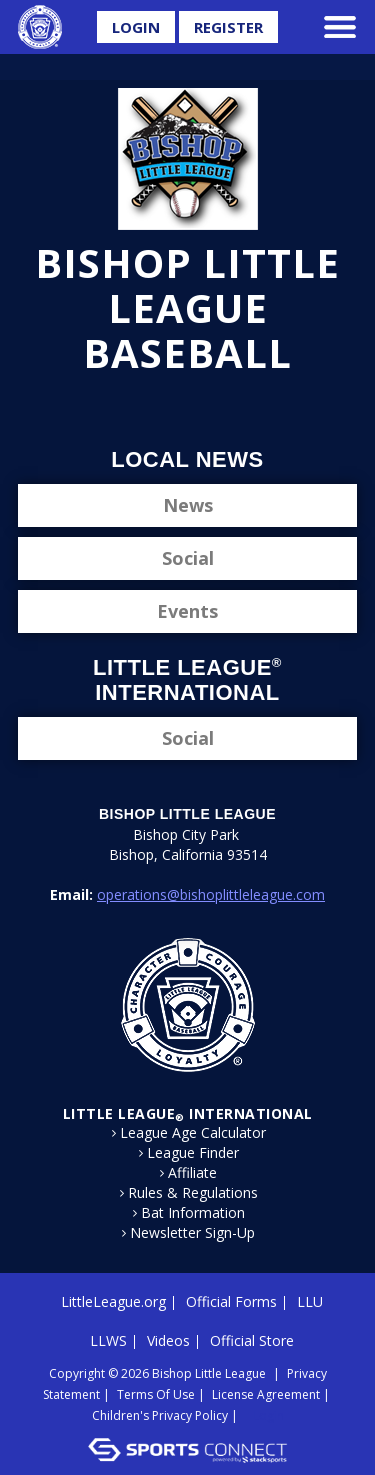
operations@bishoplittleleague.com (211, 894)
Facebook (138, 408)
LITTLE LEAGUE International (188, 1113)
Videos (168, 1340)
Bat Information (193, 1213)
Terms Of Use (156, 1394)
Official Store (252, 1340)
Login (136, 27)
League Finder (193, 1153)
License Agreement (266, 1394)
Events (187, 611)
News (188, 505)
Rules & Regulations (193, 1193)
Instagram (206, 408)
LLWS (108, 1340)
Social (188, 558)
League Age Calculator (193, 1133)
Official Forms (231, 1301)
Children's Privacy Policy (160, 1415)
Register (228, 27)
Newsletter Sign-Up (192, 1233)
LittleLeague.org (113, 1301)
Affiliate (192, 1173)
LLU (310, 1301)
